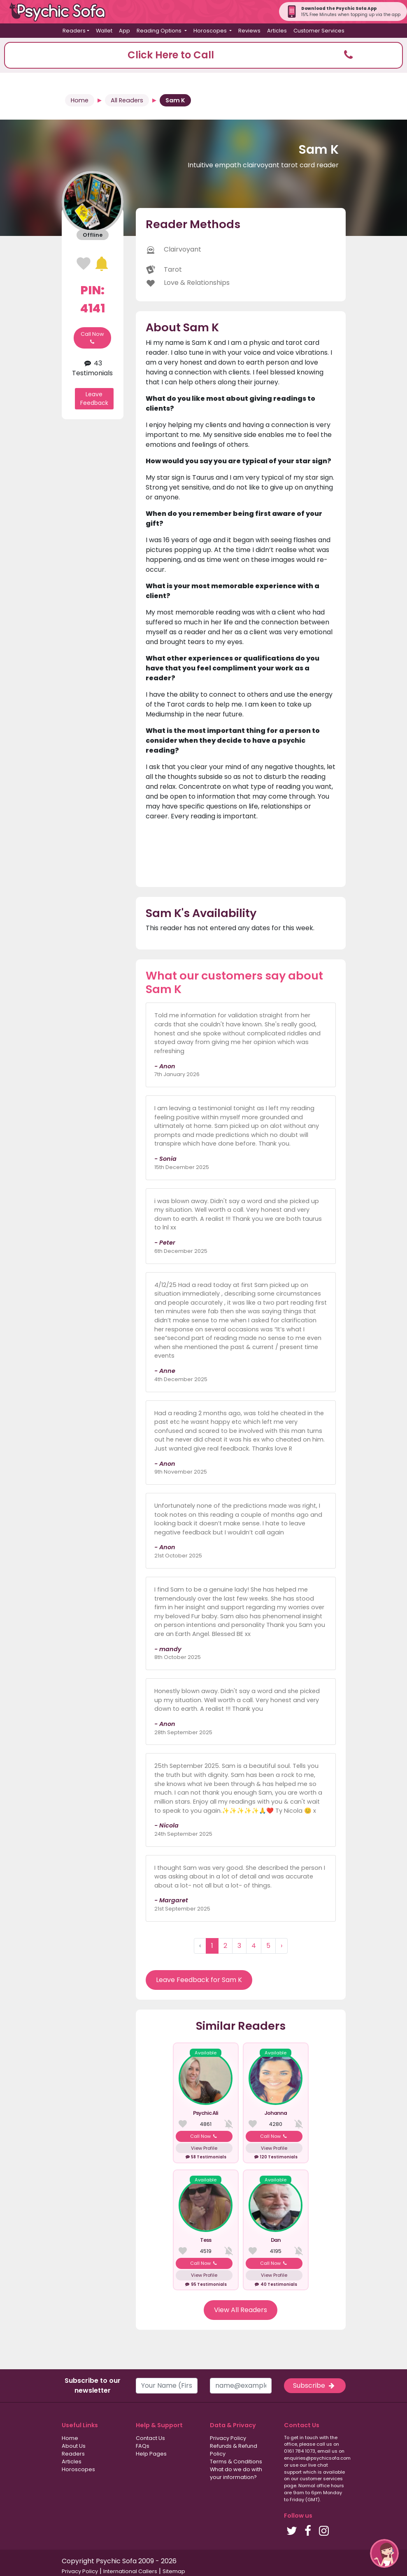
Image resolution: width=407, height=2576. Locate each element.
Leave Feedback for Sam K (199, 1980)
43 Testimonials (92, 368)
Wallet (104, 30)
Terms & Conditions (236, 2461)
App (124, 30)
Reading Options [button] (160, 30)
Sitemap (174, 2571)
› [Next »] (281, 1945)
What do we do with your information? (236, 2473)
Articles (277, 30)
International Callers (130, 2571)
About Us (74, 2445)
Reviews (249, 30)
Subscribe (314, 2385)
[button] (203, 55)
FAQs (142, 2445)
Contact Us (150, 2438)
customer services (321, 2478)
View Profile (204, 2148)
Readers (73, 2453)
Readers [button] (74, 30)
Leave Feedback (94, 398)
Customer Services (318, 30)
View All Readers (240, 2310)
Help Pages (151, 2453)
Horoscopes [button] (210, 30)
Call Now (92, 337)
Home (79, 100)
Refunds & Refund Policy (233, 2449)
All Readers (127, 100)
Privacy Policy (228, 2438)
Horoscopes (78, 2469)
